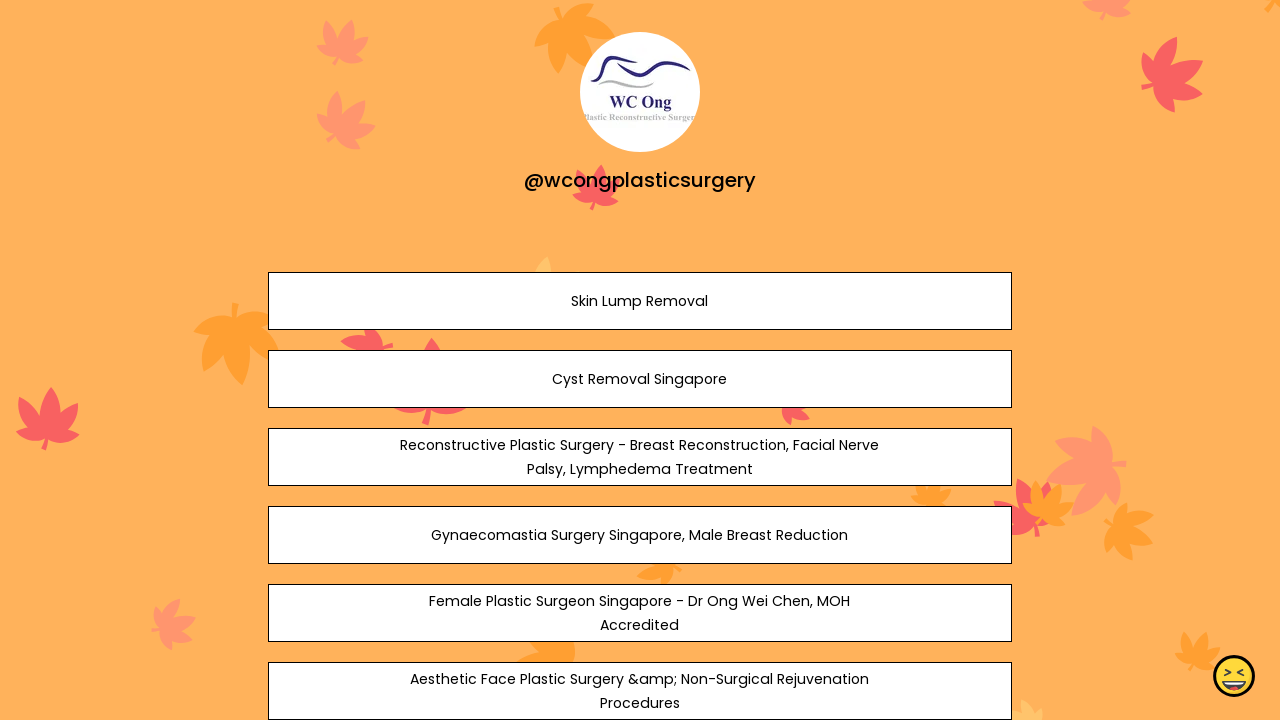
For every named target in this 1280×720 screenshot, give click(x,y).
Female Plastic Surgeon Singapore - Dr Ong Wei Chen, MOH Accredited (639, 613)
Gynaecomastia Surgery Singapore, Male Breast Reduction (639, 535)
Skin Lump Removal (639, 301)
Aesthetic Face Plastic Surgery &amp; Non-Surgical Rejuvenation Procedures (639, 691)
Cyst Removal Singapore (639, 379)
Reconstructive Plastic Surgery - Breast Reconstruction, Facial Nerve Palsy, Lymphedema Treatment (639, 457)
